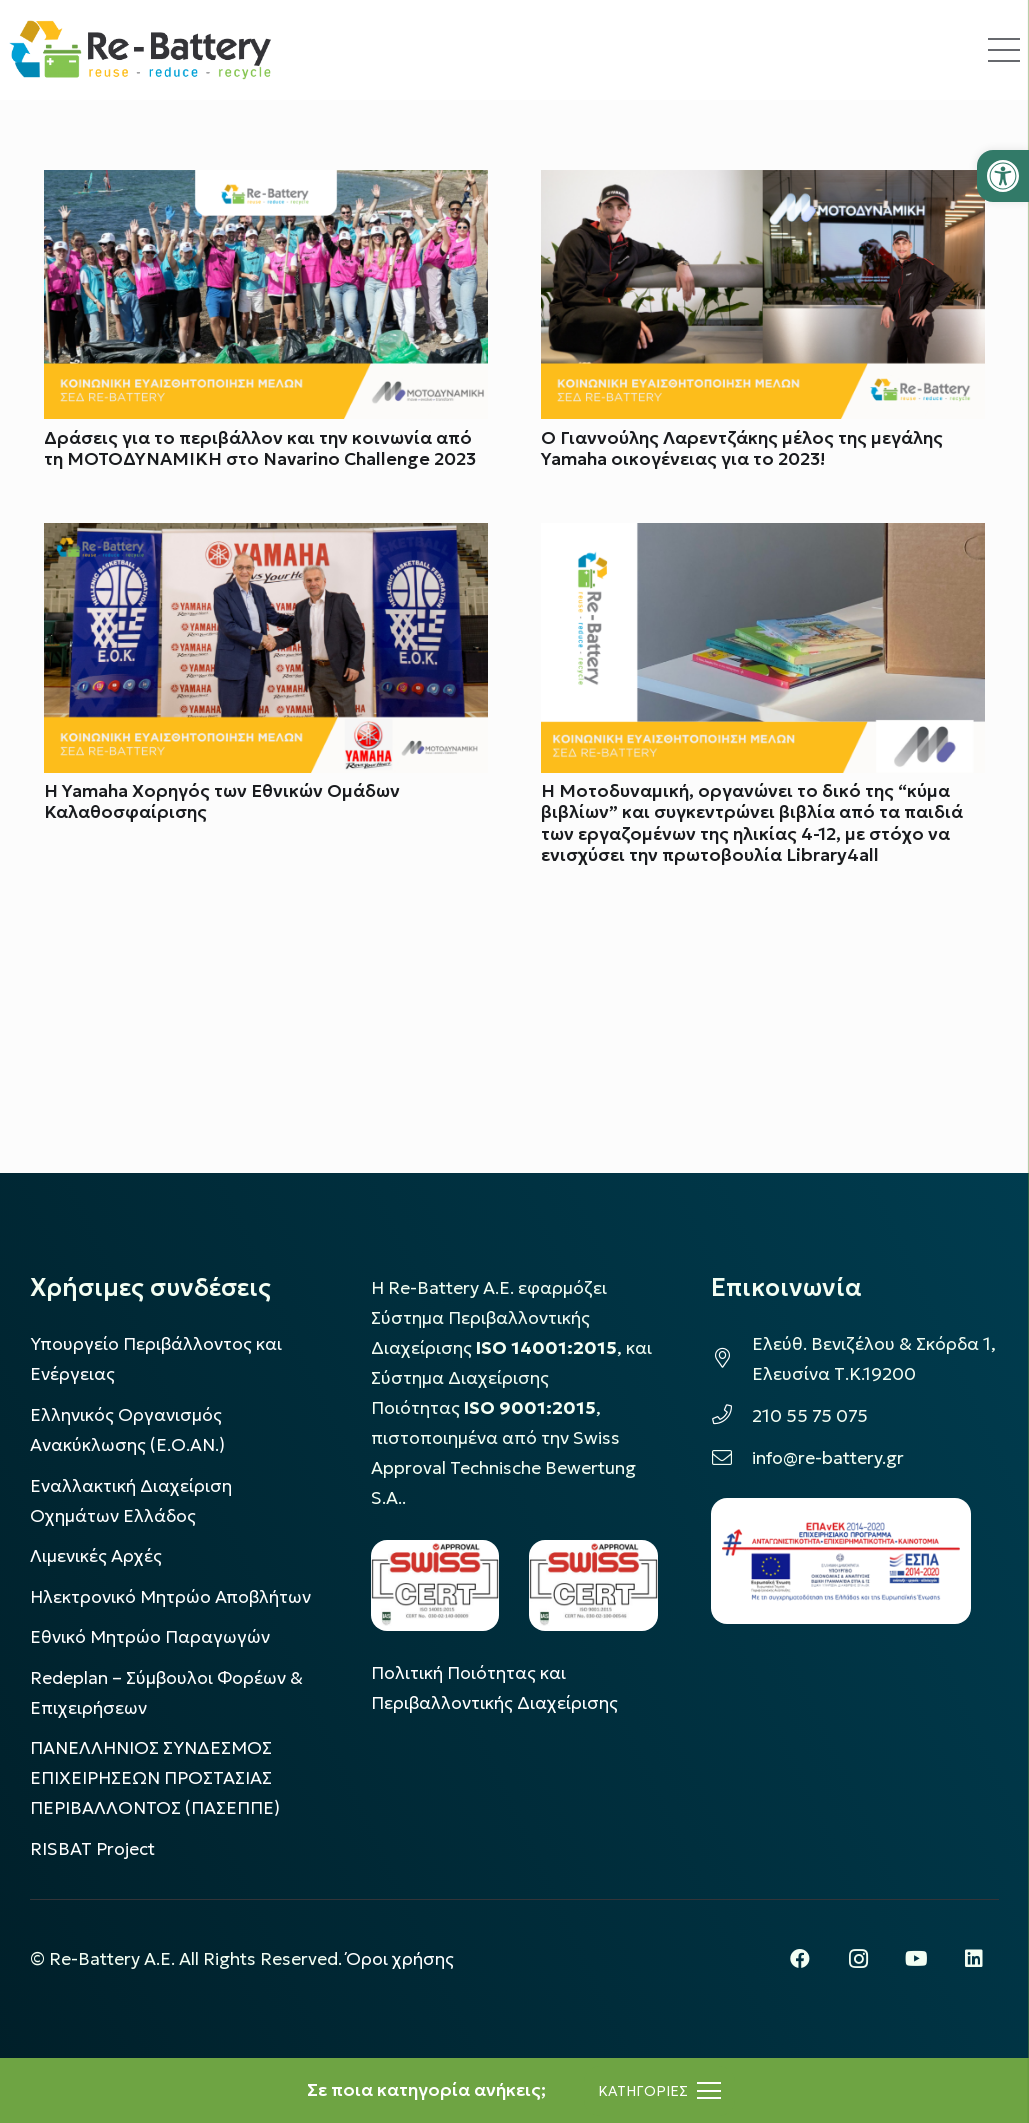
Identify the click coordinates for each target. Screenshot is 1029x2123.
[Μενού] (659, 2091)
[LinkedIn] (974, 1959)
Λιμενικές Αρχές (96, 1556)
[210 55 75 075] (731, 1416)
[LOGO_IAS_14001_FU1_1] (435, 1585)
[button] (1003, 176)
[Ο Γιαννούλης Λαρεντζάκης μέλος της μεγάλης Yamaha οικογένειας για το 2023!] (763, 185)
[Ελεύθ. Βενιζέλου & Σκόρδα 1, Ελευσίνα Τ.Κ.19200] (731, 1359)
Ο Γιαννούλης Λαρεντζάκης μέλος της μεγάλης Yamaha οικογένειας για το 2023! (742, 449)
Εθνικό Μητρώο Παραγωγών (150, 1637)
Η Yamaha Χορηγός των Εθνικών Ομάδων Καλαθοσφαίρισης (222, 802)
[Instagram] (858, 1959)
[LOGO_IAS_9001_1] (593, 1585)
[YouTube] (916, 1959)
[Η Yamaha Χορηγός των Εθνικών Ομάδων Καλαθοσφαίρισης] (266, 539)
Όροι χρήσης (400, 1959)
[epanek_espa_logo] (841, 1561)
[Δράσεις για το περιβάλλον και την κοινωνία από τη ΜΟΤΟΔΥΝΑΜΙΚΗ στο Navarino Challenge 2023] (266, 185)
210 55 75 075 (810, 1416)
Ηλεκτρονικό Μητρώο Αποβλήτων (170, 1597)
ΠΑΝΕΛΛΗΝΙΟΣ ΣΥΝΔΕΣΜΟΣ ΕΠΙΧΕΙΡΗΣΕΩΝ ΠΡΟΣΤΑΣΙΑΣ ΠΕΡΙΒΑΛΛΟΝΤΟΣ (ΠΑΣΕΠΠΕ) (155, 1778)
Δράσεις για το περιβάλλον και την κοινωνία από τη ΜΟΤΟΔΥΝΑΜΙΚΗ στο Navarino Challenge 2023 (260, 449)
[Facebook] (800, 1959)
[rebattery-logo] (140, 50)
